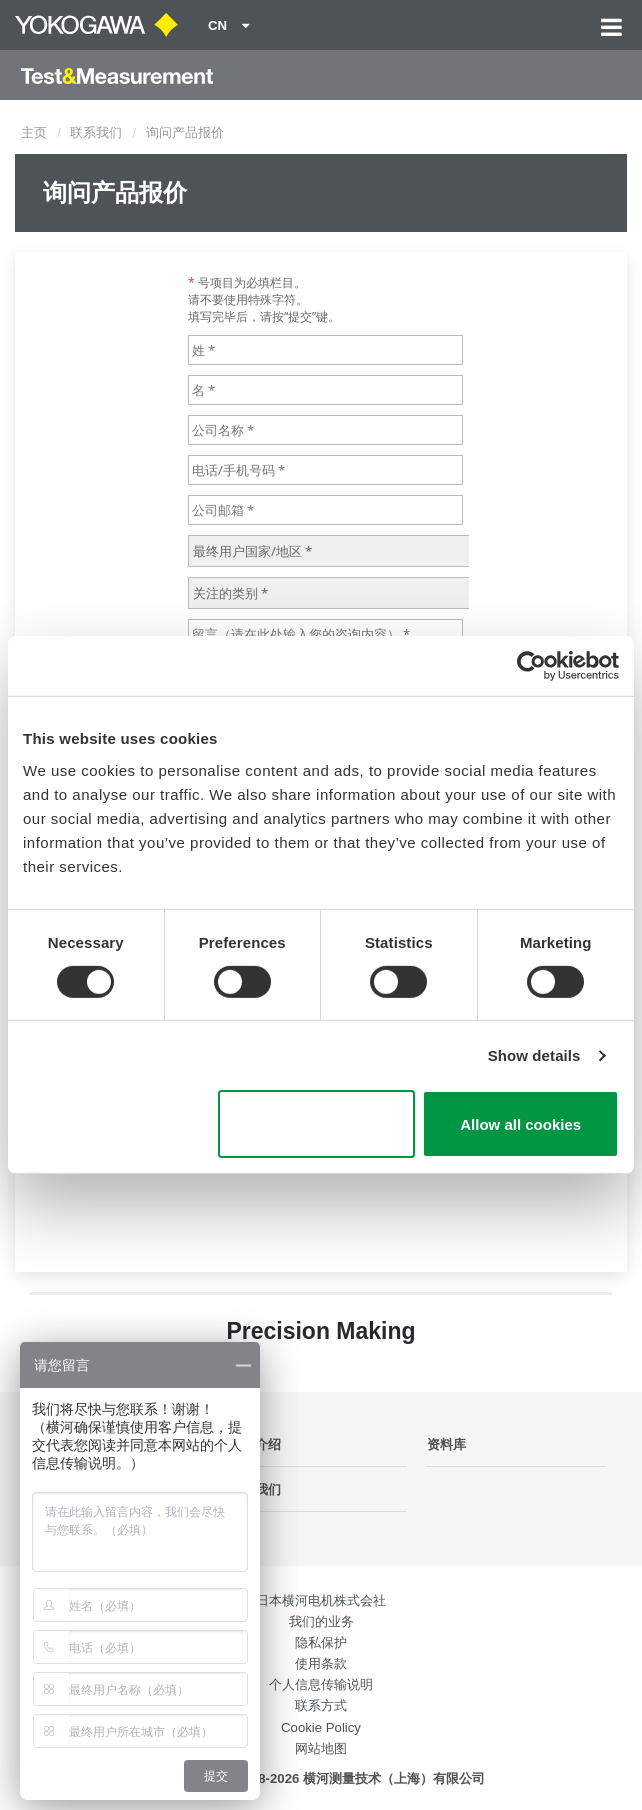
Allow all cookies (520, 1124)
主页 (34, 132)
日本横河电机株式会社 (321, 1600)
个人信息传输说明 (321, 1684)
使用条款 (321, 1663)
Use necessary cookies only (316, 1124)
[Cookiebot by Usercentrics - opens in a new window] (531, 666)
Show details (534, 1055)
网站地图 (321, 1748)
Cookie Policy (321, 1727)
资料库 (446, 1444)
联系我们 (96, 132)
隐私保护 (321, 1642)
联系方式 (321, 1705)
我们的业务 (321, 1621)
